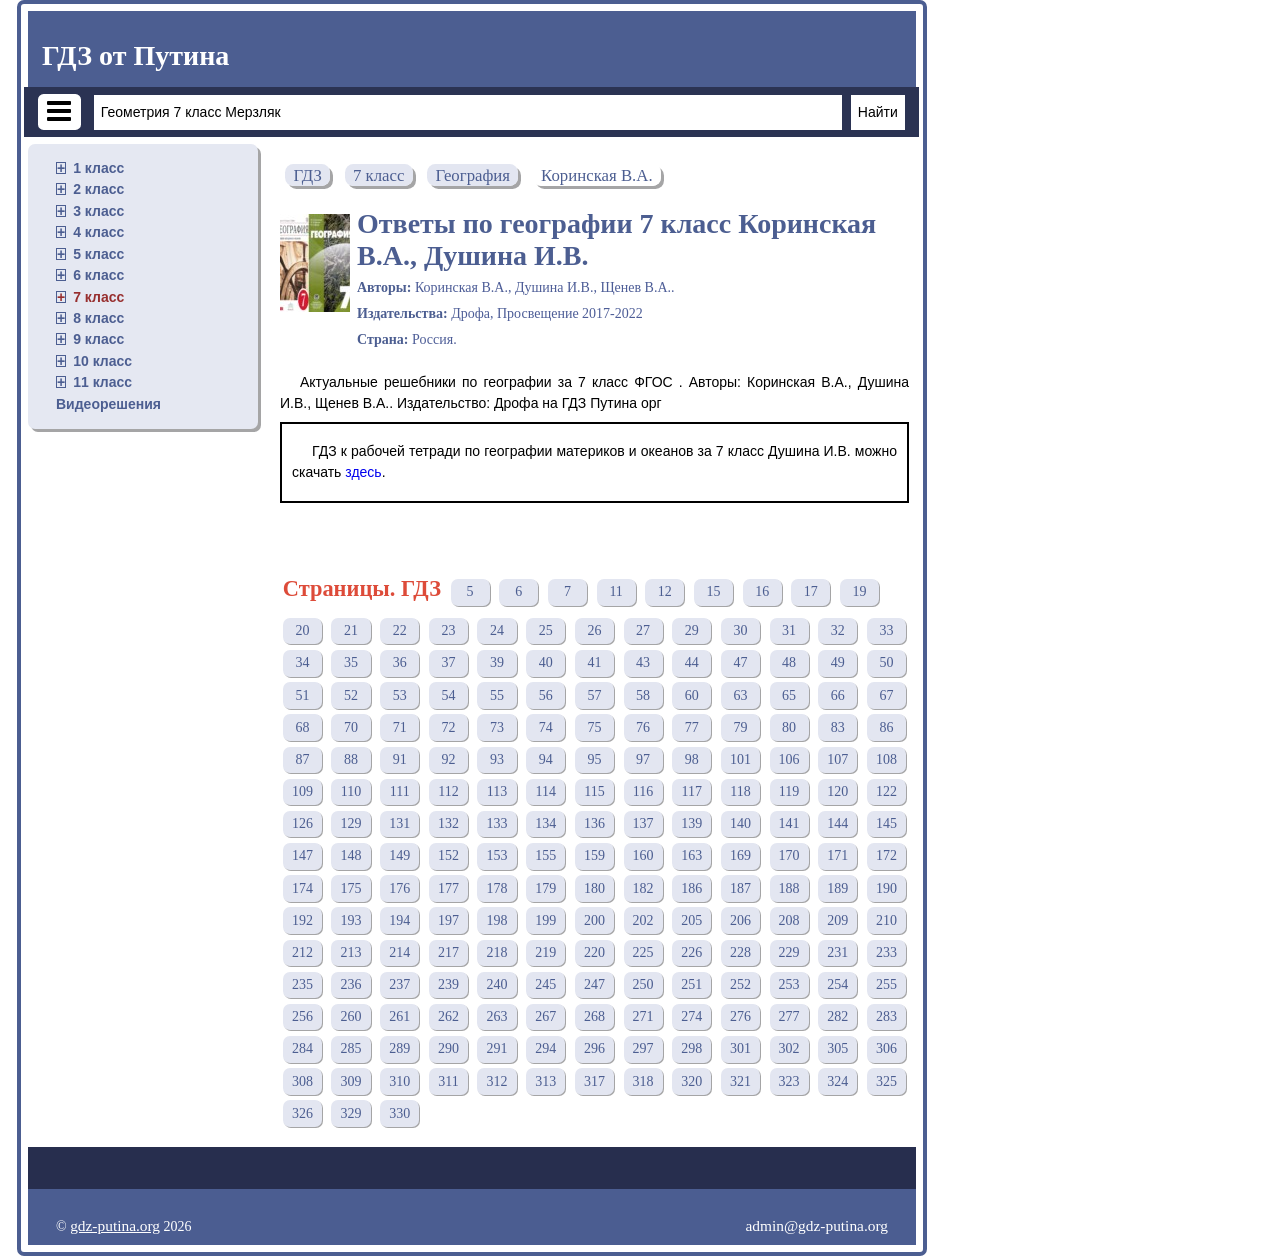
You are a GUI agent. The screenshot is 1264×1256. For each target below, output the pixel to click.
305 (837, 1048)
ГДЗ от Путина (135, 55)
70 (351, 727)
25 (546, 630)
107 (837, 759)
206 (740, 920)
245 (545, 984)
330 (399, 1113)
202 (643, 920)
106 (789, 759)
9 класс (98, 339)
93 (497, 759)
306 (886, 1048)
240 (497, 984)
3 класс (98, 211)
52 (351, 695)
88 (351, 759)
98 (692, 759)
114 (546, 791)
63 (740, 695)
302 (789, 1048)
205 (691, 920)
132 (448, 823)
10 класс (102, 361)
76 (643, 727)
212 (302, 952)
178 (497, 888)
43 (643, 662)
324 (837, 1081)
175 (351, 888)
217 (448, 952)
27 (643, 630)
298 (691, 1048)
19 (859, 591)
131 (399, 823)
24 (497, 630)
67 (886, 695)
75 (594, 727)
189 (837, 888)
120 (837, 791)
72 (448, 727)
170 (789, 855)
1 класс (98, 168)
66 (838, 695)
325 (886, 1081)
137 (643, 823)
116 (643, 791)
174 (302, 888)
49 (838, 662)
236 (351, 984)
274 (691, 1016)
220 (594, 952)
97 (643, 759)
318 (643, 1081)
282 (837, 1016)
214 (399, 952)
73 (497, 727)
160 (643, 855)
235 (302, 984)
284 (302, 1048)
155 (545, 855)
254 (837, 984)
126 (302, 823)
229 (789, 952)
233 (886, 952)
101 (740, 759)
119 (789, 791)
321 (740, 1081)
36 (400, 662)
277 (789, 1016)
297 (643, 1048)
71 (400, 727)
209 (837, 920)
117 (692, 791)
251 (691, 984)
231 (837, 952)
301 (740, 1048)
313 (545, 1081)
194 (399, 920)
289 (399, 1048)
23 (448, 630)
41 (594, 662)
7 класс (98, 297)
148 (351, 855)
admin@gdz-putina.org (816, 1225)
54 (448, 695)
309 (351, 1081)
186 (691, 888)
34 (302, 662)
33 (886, 630)
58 (643, 695)
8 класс (98, 318)
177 (448, 888)
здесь (363, 472)
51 (302, 695)
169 (740, 855)
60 (692, 695)
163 (691, 855)
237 (399, 984)
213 (351, 952)
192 (302, 920)
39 (497, 662)
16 (762, 591)
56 (546, 695)
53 (400, 695)
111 (400, 791)
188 (789, 888)
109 (302, 791)
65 (789, 695)
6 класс (98, 275)
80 (789, 727)
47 (740, 662)
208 (789, 920)
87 (302, 759)
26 (594, 630)
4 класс (98, 232)
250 (643, 984)
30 (740, 630)
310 (399, 1081)
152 (448, 855)
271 (643, 1016)
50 (886, 662)
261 (399, 1016)
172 (886, 855)
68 (302, 727)
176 (399, 888)
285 (351, 1048)
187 (740, 888)
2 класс (98, 189)
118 (740, 791)
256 (302, 1016)
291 (497, 1048)
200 (594, 920)
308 (302, 1081)
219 (545, 952)
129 (351, 823)
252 (740, 984)
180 (594, 888)
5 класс (98, 254)
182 (643, 888)
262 (448, 1016)
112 (448, 791)
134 (545, 823)
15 (713, 591)
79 (740, 727)
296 (594, 1048)
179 (545, 888)
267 (545, 1016)
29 (692, 630)
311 (448, 1081)
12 (665, 591)
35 (351, 662)
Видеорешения (108, 404)
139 (691, 823)
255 (886, 984)
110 (351, 791)
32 (838, 630)
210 (886, 920)
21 (351, 630)
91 (400, 759)
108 (886, 759)
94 (546, 759)
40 (546, 662)
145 (886, 823)
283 (886, 1016)
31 (789, 630)
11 (615, 591)
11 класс (102, 382)
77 (692, 727)
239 (448, 984)
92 (448, 759)
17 (811, 591)
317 (594, 1081)
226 (691, 952)
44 (692, 662)
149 (399, 855)
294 (545, 1048)
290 (448, 1048)
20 (302, 630)
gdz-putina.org (115, 1225)
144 (837, 823)
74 (546, 727)
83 (838, 727)
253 (789, 984)
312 (497, 1081)
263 (497, 1016)
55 (497, 695)
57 (594, 695)
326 (302, 1113)
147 (302, 855)
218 (497, 952)
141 (789, 823)
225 (643, 952)
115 (594, 791)
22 (400, 630)
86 (886, 727)
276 (740, 1016)
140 (740, 823)
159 (594, 855)
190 (886, 888)
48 (789, 662)
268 (594, 1016)
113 (497, 791)
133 (497, 823)
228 (740, 952)
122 (886, 791)
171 (837, 855)
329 (351, 1113)
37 (448, 662)
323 (789, 1081)
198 (497, 920)
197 (448, 920)
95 (594, 759)
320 (691, 1081)
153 (497, 855)
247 (594, 984)
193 (351, 920)
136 (594, 823)
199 (545, 920)
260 (351, 1016)
